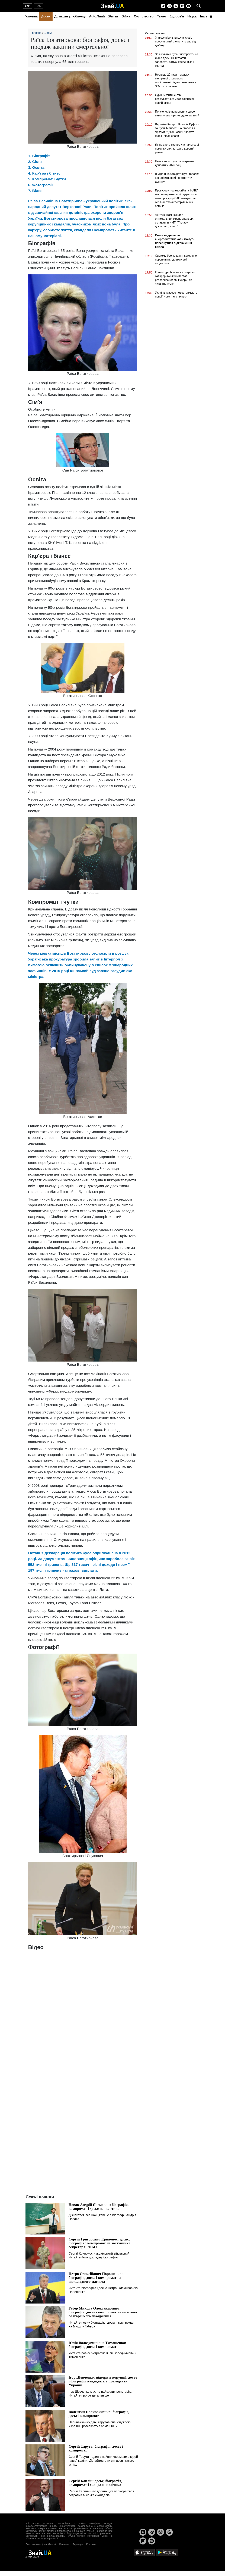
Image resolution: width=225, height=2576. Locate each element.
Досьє (46, 16)
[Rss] (175, 6)
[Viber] (169, 6)
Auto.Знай (97, 16)
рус (38, 5)
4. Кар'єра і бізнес (44, 173)
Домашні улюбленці (70, 16)
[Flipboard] (182, 6)
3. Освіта (36, 167)
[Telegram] (163, 6)
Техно (161, 16)
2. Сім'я (35, 162)
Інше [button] (206, 16)
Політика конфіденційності (40, 2544)
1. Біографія (39, 156)
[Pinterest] (188, 6)
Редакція (78, 2544)
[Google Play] (167, 2552)
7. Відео (35, 191)
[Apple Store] (144, 2552)
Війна (125, 16)
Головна (31, 16)
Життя (113, 16)
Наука (192, 16)
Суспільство (143, 16)
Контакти (91, 2544)
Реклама (64, 2544)
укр (27, 5)
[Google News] (169, 2532)
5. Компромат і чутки (47, 179)
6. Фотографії (40, 185)
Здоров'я (177, 16)
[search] (198, 6)
